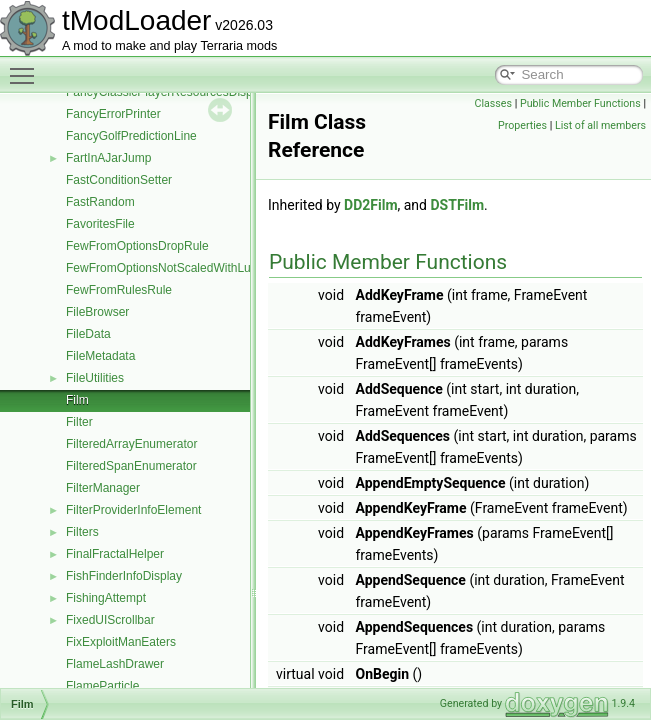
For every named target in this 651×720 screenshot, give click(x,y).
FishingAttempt (106, 598)
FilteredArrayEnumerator (131, 444)
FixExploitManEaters (121, 642)
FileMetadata (100, 356)
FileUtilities (95, 378)
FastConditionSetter (119, 180)
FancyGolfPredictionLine (131, 136)
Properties (522, 125)
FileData (88, 334)
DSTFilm (457, 205)
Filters (82, 532)
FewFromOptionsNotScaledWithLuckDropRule (189, 268)
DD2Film (370, 205)
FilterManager (103, 488)
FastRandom (100, 202)
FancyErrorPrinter (113, 114)
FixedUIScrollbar (110, 620)
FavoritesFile (100, 224)
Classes (493, 103)
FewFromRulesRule (119, 290)
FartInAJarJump (108, 158)
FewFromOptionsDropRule (137, 246)
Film (77, 400)
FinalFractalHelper (115, 554)
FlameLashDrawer (115, 664)
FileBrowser (97, 312)
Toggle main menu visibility (27, 67)
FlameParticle (102, 686)
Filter (79, 422)
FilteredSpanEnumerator (131, 466)
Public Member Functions (580, 103)
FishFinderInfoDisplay (124, 576)
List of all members (600, 125)
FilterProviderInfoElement (133, 510)
